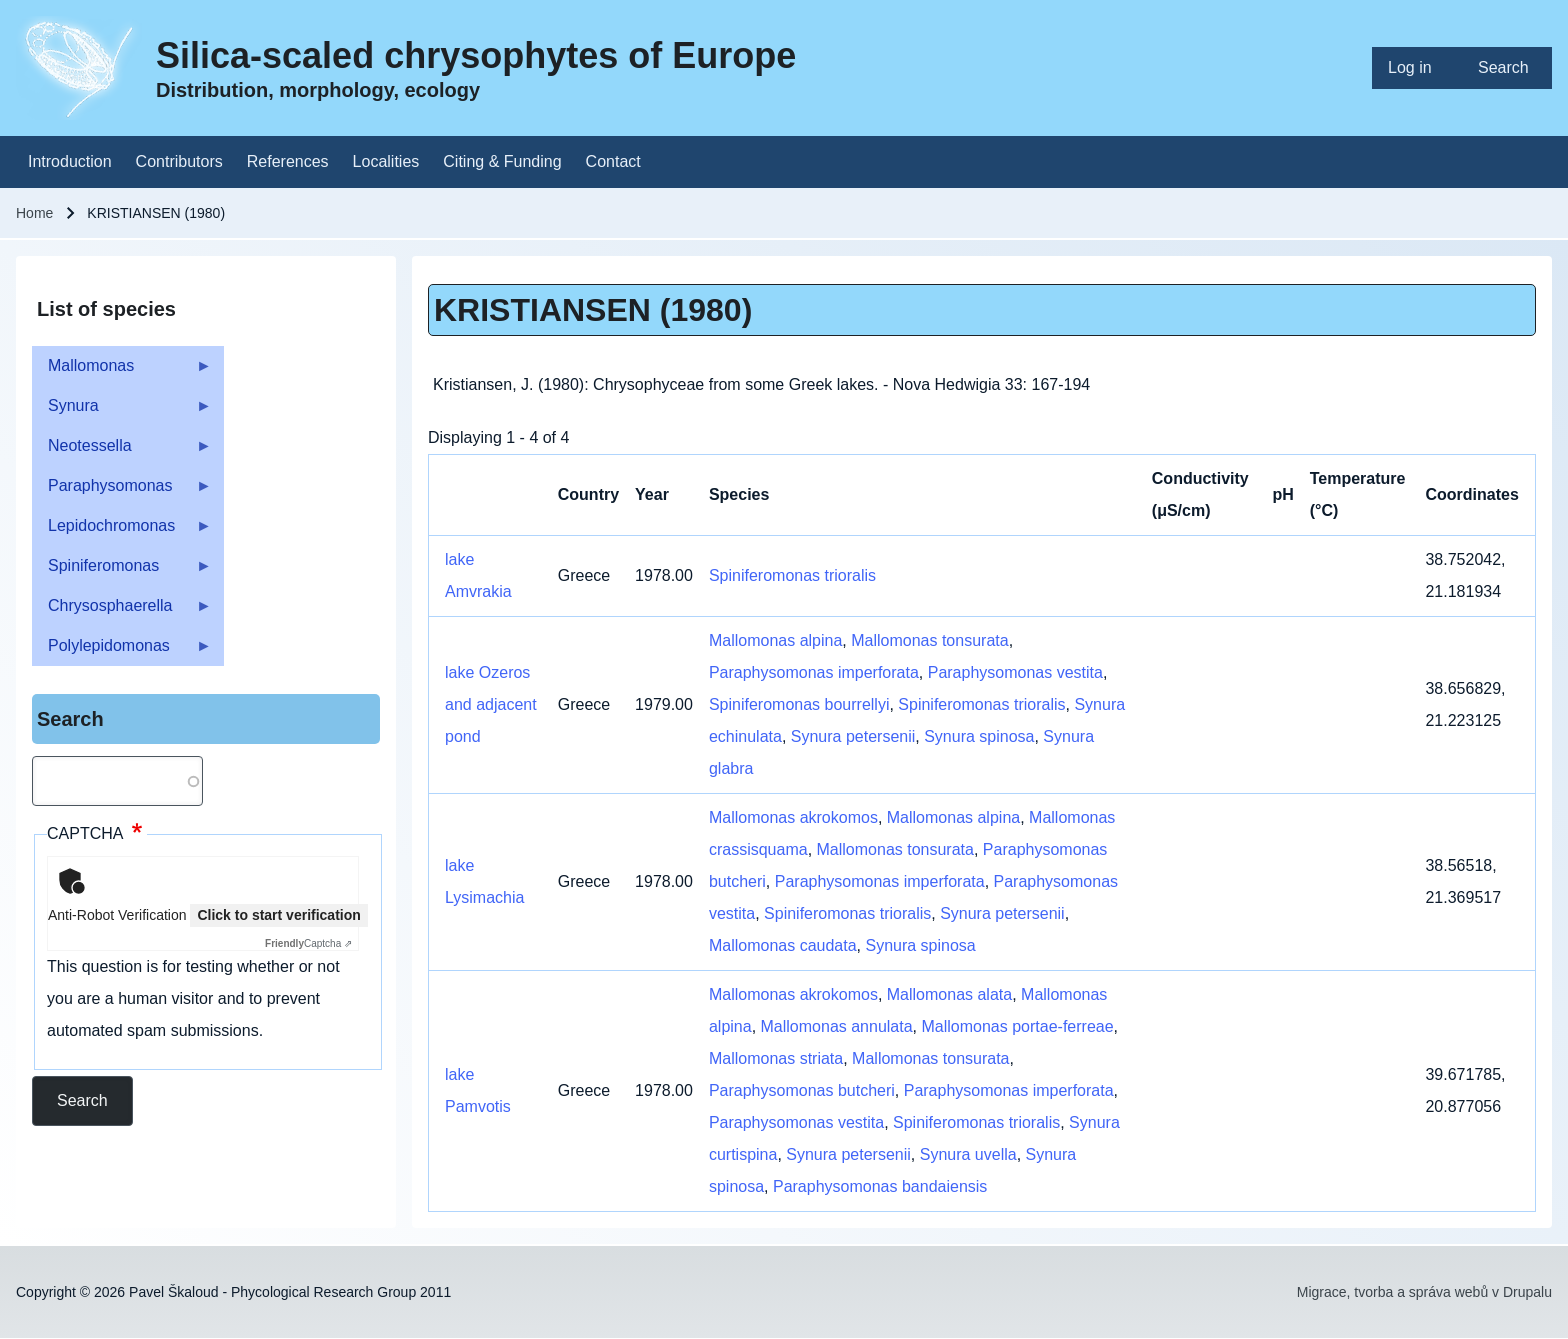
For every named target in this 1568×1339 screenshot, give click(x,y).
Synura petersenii (853, 736)
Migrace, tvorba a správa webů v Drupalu (1424, 1292)
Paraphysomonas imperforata (814, 672)
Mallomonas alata (949, 994)
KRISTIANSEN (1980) (593, 310)
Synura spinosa (979, 736)
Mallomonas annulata (837, 1026)
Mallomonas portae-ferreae (1018, 1026)
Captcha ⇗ (308, 943)
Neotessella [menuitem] (122, 451)
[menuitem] (1417, 68)
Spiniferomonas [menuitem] (122, 571)
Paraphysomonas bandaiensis (880, 1186)
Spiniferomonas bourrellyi (799, 704)
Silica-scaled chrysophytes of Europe (476, 55)
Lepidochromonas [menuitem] (122, 531)
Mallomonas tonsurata (929, 640)
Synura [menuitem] (122, 411)
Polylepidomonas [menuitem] (122, 651)
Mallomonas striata (776, 1058)
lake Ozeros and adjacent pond (491, 704)
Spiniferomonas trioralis (792, 575)
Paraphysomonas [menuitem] (122, 491)
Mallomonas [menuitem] (122, 371)
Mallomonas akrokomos (793, 817)
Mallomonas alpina (775, 640)
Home (34, 213)
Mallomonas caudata (783, 945)
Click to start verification (278, 915)
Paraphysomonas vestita (1015, 672)
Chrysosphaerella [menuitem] (122, 611)
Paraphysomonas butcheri (802, 1090)
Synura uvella (968, 1154)
